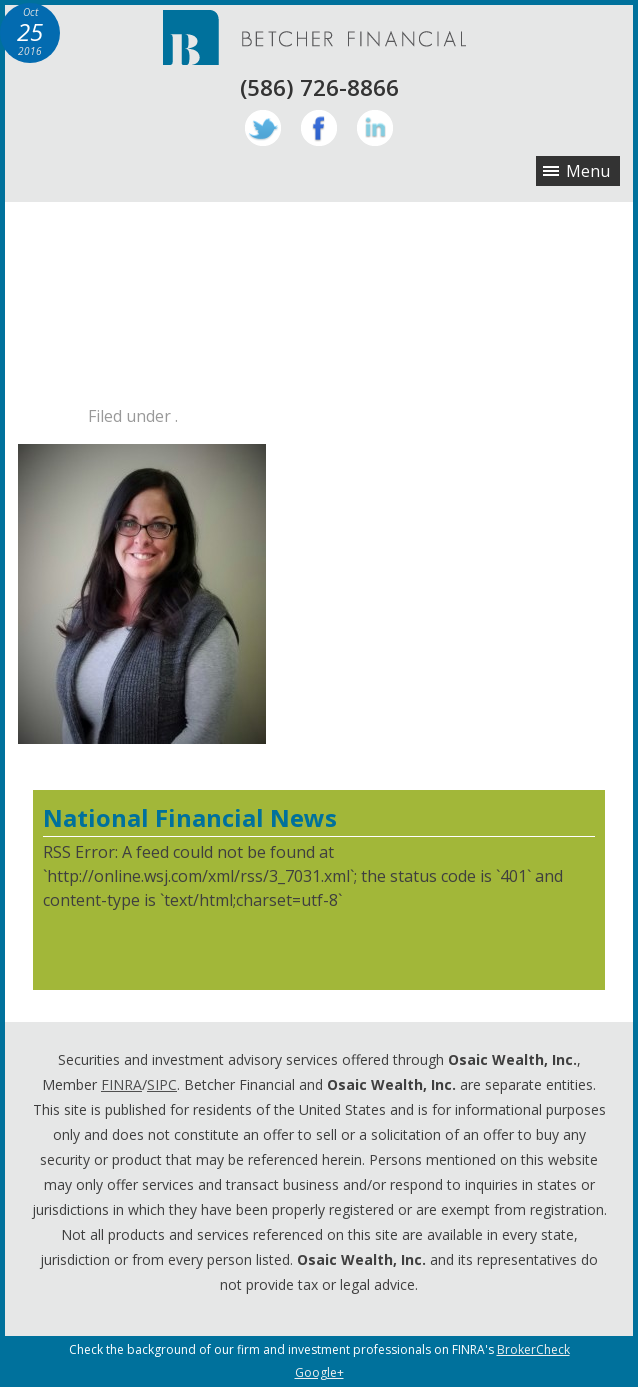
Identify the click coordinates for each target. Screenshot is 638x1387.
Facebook (319, 128)
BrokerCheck (533, 1349)
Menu (588, 171)
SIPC (162, 1084)
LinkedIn (375, 128)
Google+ (319, 1372)
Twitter (263, 128)
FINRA (121, 1084)
